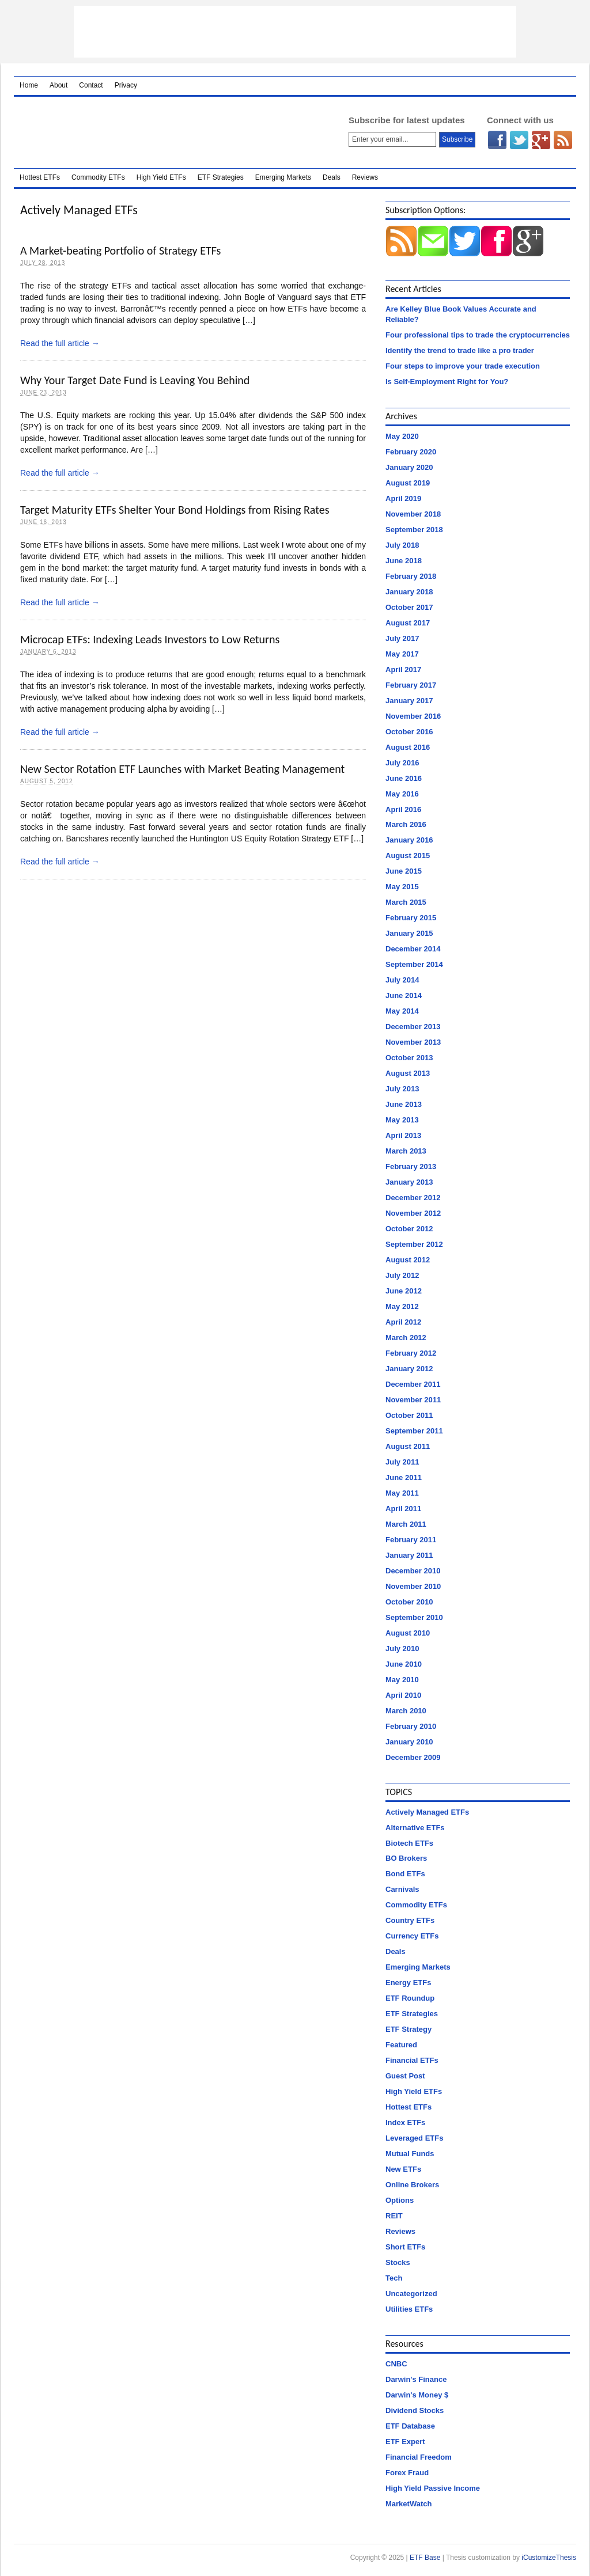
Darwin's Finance (416, 2379)
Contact (91, 85)
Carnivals (402, 1889)
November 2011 (413, 1399)
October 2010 (409, 1602)
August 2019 (407, 483)
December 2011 (412, 1384)
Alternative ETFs (415, 1827)
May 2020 (402, 436)
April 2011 (403, 1508)
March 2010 (405, 1710)
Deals (332, 177)
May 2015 (402, 886)
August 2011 (407, 1446)
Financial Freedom (418, 2457)
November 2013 (413, 1042)
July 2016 (402, 762)
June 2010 (403, 1664)
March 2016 (405, 824)
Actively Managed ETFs (427, 1812)
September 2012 (414, 1244)
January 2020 (409, 467)
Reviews (365, 177)
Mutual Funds (409, 2153)
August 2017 (407, 623)
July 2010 (402, 1648)
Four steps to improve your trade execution (462, 366)
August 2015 (407, 855)
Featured (401, 2044)
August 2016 (407, 747)
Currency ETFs (411, 1936)
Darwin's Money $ (416, 2395)
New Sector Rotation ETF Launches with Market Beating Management (182, 769)
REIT (394, 2215)
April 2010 (403, 1695)
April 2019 (403, 498)
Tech (393, 2278)
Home (29, 85)
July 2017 (402, 638)
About (58, 85)
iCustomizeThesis (548, 2558)
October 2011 (409, 1415)
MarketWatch (408, 2503)
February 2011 (410, 1539)
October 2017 (409, 607)
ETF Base (166, 132)
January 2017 (409, 700)
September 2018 (414, 529)
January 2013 (409, 1182)
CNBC (396, 2363)
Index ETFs (405, 2122)
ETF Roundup (409, 1998)
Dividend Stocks (414, 2410)
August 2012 (407, 1259)
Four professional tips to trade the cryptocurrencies (477, 335)
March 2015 (405, 902)
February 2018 (410, 576)
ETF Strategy (408, 2029)
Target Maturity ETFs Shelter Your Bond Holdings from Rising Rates (175, 510)
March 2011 (405, 1524)
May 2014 (402, 1011)
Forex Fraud (407, 2472)
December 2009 (412, 1757)
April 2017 (403, 669)
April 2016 (403, 809)
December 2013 (412, 1026)
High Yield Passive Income (432, 2488)
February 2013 (410, 1166)
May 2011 (402, 1493)
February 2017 (410, 685)
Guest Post (405, 2076)
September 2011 (414, 1431)
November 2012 (413, 1213)
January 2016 (409, 840)
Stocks (397, 2262)
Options (399, 2200)
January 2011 (409, 1555)
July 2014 (402, 980)
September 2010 (414, 1617)
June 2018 (403, 560)
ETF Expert (405, 2441)
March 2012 (405, 1337)
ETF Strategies (221, 177)
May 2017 (402, 654)
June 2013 (403, 1104)
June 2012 (403, 1291)
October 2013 (409, 1057)
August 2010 (407, 1633)
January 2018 (409, 591)
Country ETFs (409, 1920)
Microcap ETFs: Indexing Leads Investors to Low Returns (149, 639)
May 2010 (402, 1679)
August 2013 (407, 1073)
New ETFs (403, 2169)
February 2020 (410, 451)
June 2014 (403, 995)
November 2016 (413, 716)
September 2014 (414, 964)
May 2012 (402, 1306)
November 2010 (413, 1586)
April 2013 (403, 1135)
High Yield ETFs (161, 177)
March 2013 (405, 1151)
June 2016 (403, 778)
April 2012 (403, 1322)
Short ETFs (405, 2247)
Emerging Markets (283, 177)
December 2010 (412, 1570)
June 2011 (403, 1477)
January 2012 (409, 1368)
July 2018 (402, 545)
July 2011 (402, 1462)
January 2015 (409, 933)
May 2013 (402, 1120)
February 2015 (410, 917)
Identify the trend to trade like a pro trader (459, 350)
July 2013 (402, 1088)
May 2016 (402, 794)
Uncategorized (411, 2293)
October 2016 (409, 731)
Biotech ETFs (409, 1843)
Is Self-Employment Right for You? (446, 381)
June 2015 (403, 871)
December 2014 (412, 948)
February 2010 (410, 1726)
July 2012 (402, 1275)
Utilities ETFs (409, 2309)
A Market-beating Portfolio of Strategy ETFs (120, 250)
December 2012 (412, 1197)
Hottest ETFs (40, 177)
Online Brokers (412, 2184)
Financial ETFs (411, 2060)
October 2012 (409, 1228)
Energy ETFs (408, 1982)
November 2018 (413, 514)
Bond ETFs (405, 1873)
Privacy (126, 85)
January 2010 (409, 1741)
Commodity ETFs (98, 177)
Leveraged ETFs (414, 2138)
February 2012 (410, 1353)
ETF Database (410, 2426)
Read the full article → (60, 343)
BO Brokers (406, 1858)
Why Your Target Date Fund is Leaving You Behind (134, 380)
